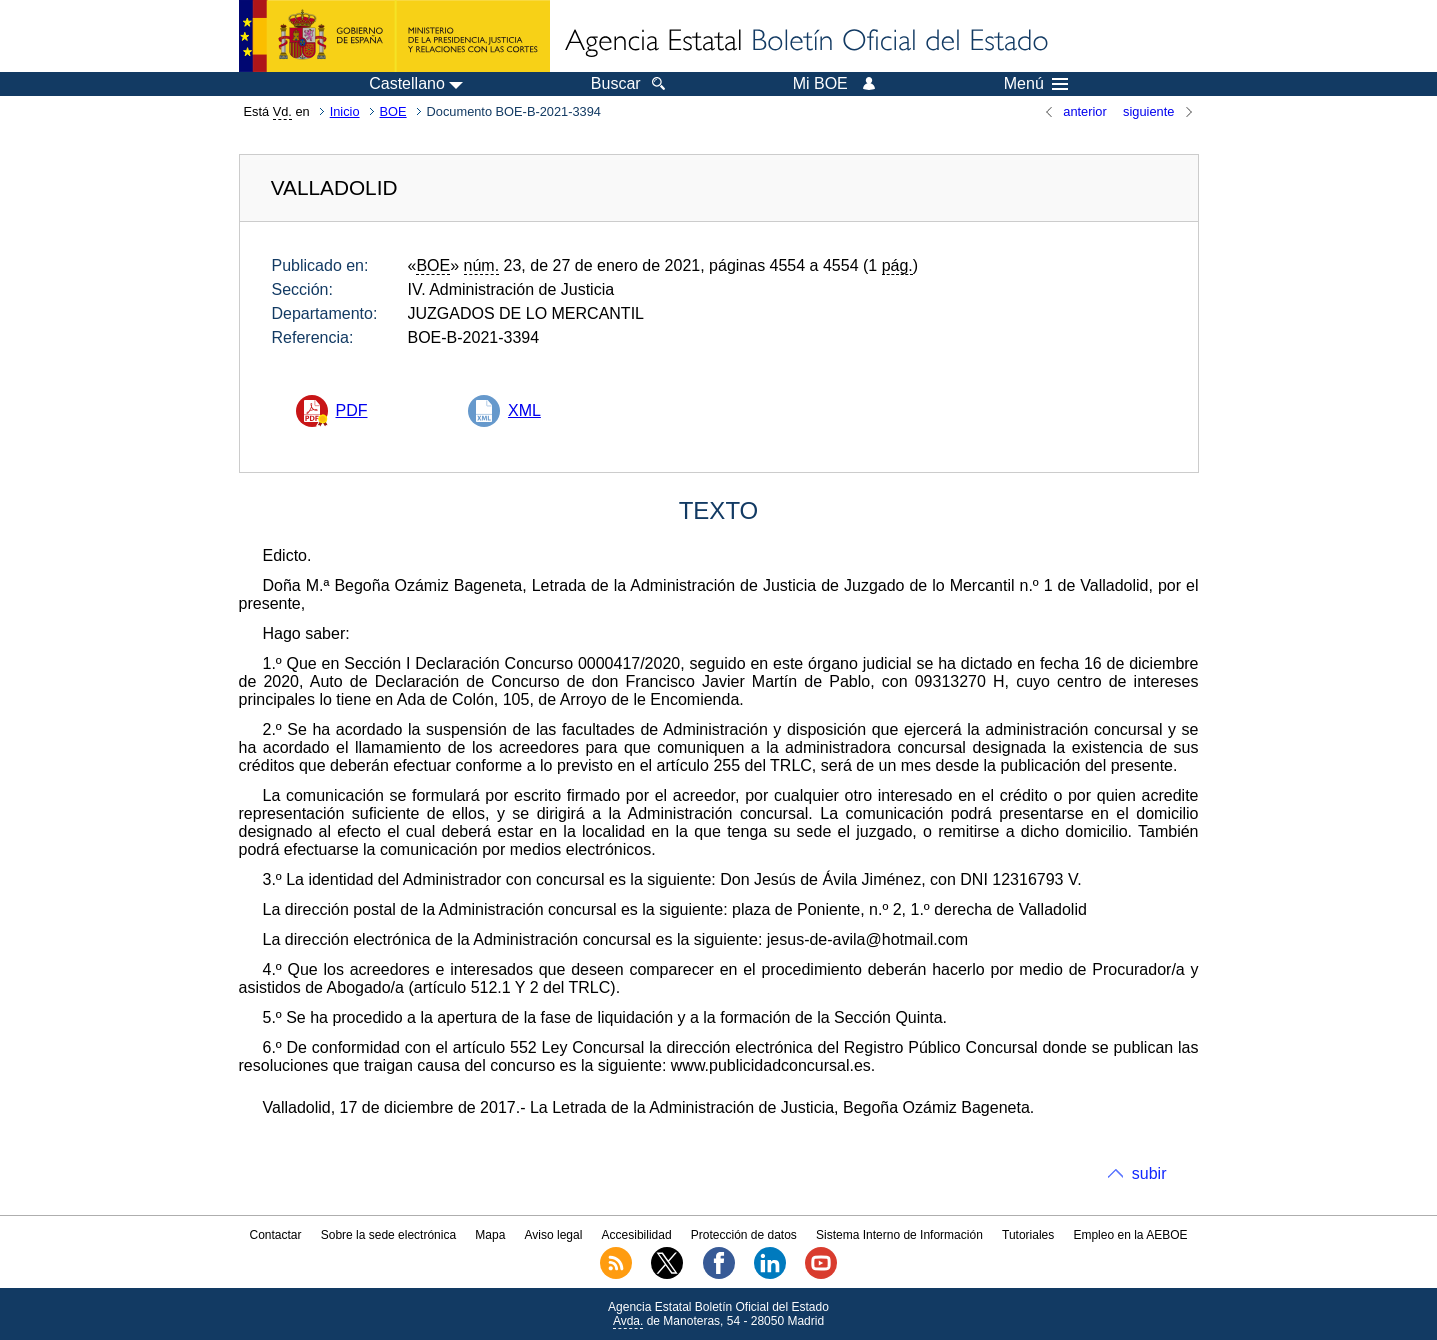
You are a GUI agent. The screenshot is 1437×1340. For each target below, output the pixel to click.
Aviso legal (554, 1235)
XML (524, 410)
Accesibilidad (637, 1235)
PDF (352, 410)
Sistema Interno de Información (899, 1235)
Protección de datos (744, 1235)
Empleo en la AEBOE (1130, 1235)
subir (1149, 1173)
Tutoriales (1028, 1235)
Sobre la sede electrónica (388, 1235)
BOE (393, 111)
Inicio (345, 111)
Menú (1036, 84)
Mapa (490, 1235)
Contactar (275, 1235)
